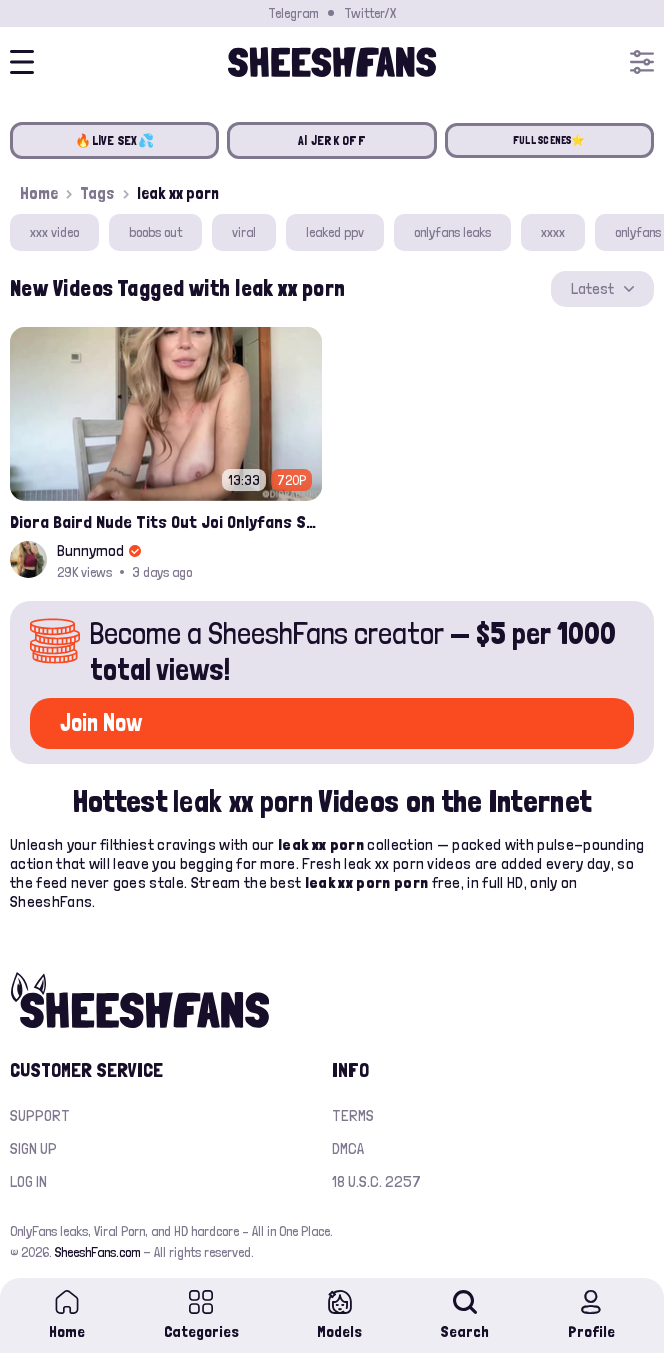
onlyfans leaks (452, 232)
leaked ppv (335, 232)
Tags (97, 193)
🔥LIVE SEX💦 (114, 140)
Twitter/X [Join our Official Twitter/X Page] (370, 13)
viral (244, 232)
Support (40, 1115)
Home (39, 193)
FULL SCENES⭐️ (549, 140)
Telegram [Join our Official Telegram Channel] (293, 13)
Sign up (33, 1148)
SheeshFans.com (97, 1252)
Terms (353, 1115)
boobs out (155, 232)
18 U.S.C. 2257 (376, 1181)
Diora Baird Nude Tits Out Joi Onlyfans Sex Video (166, 521)
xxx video (54, 232)
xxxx (553, 232)
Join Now (101, 722)
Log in (28, 1181)
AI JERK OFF (332, 140)
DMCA (348, 1148)
